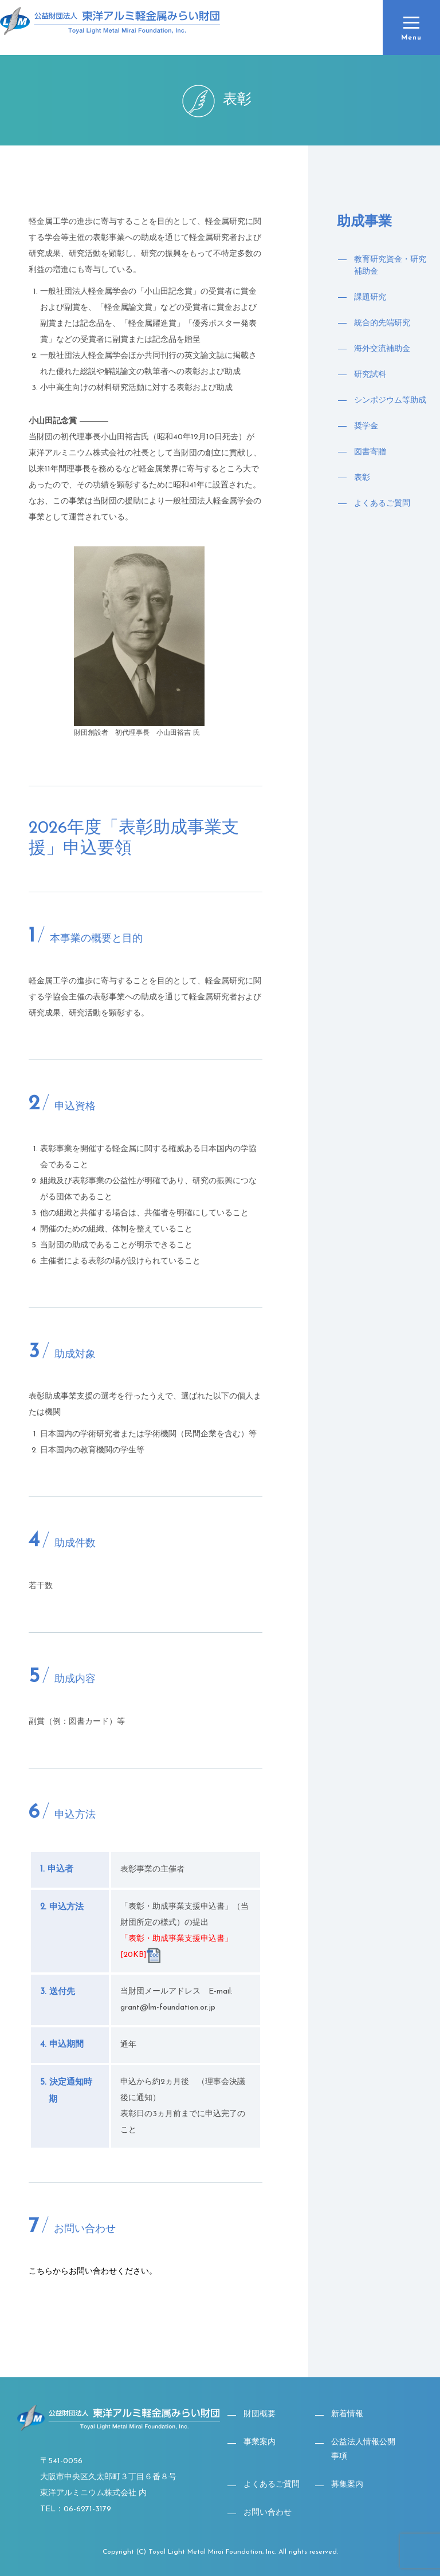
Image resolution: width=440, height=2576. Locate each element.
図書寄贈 (370, 452)
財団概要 (259, 2414)
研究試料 (370, 375)
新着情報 (347, 2414)
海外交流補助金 (382, 349)
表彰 (362, 478)
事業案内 (259, 2442)
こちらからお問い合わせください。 (93, 2271)
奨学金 (366, 426)
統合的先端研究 (382, 323)
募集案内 (347, 2484)
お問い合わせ (267, 2512)
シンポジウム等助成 (390, 400)
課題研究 (370, 297)
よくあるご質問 (382, 503)
